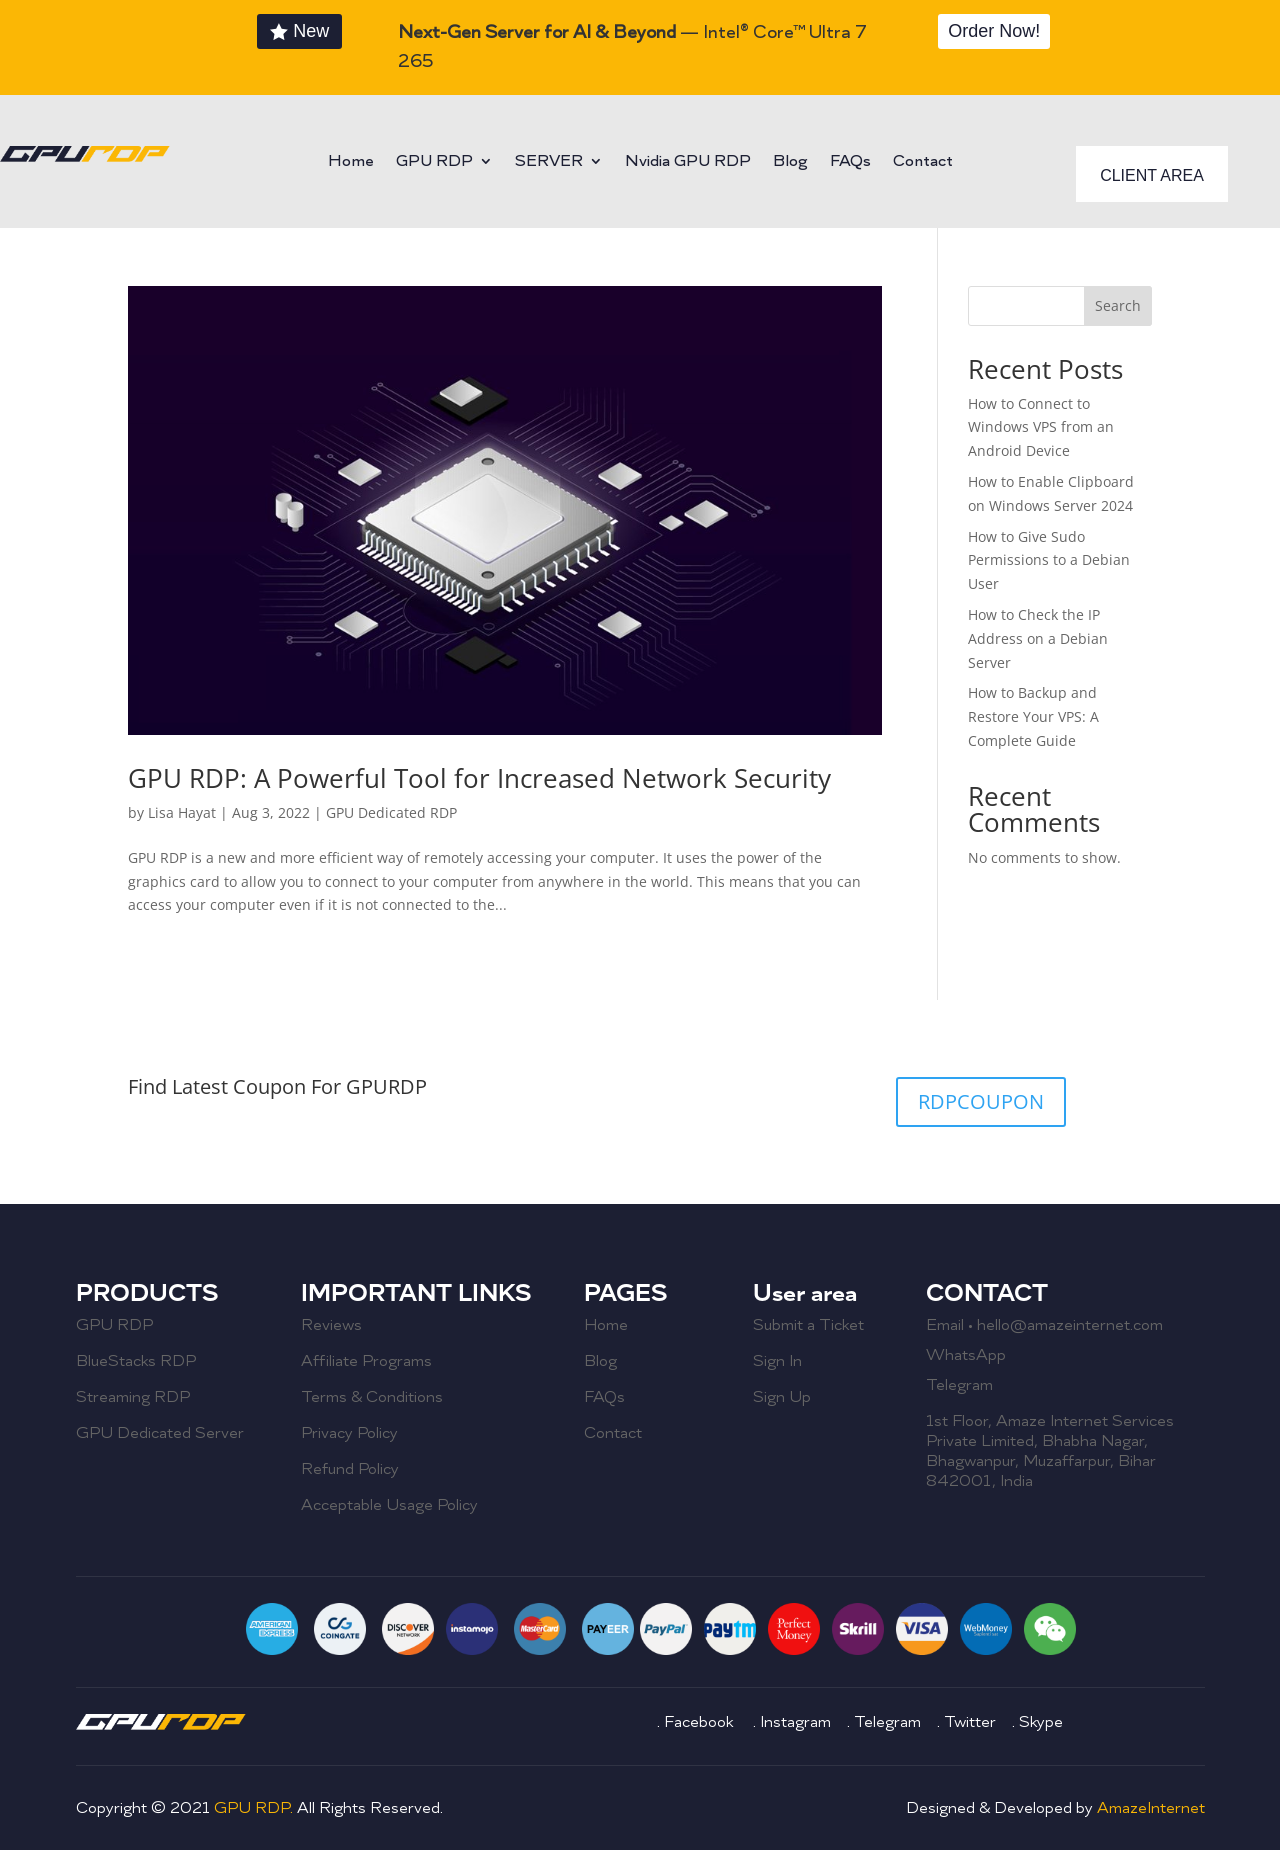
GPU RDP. (255, 1808)
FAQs (850, 162)
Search (1118, 305)
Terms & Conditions (372, 1397)
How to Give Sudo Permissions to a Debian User (1049, 560)
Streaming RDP (133, 1397)
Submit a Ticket (808, 1325)
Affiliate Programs (366, 1361)
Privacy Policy (349, 1433)
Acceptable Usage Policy (389, 1505)
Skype (1041, 1722)
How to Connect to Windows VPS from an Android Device (1041, 427)
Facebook (700, 1722)
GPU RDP (434, 162)
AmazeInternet (1151, 1808)
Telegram (959, 1385)
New (311, 31)
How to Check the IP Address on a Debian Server (1038, 638)
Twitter (970, 1722)
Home (351, 162)
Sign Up (782, 1397)
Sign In (777, 1361)
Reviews (331, 1325)
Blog (790, 162)
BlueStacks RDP (136, 1361)
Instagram (797, 1722)
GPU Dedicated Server (160, 1433)
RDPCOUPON (981, 1101)
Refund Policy (350, 1469)
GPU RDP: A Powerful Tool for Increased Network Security (479, 778)
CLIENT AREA (1152, 175)
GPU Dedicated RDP (391, 812)
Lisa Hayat (182, 812)
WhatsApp (966, 1355)
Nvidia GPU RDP (688, 162)
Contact (923, 162)
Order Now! (994, 31)
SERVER (549, 162)
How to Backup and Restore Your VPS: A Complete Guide (1033, 716)
